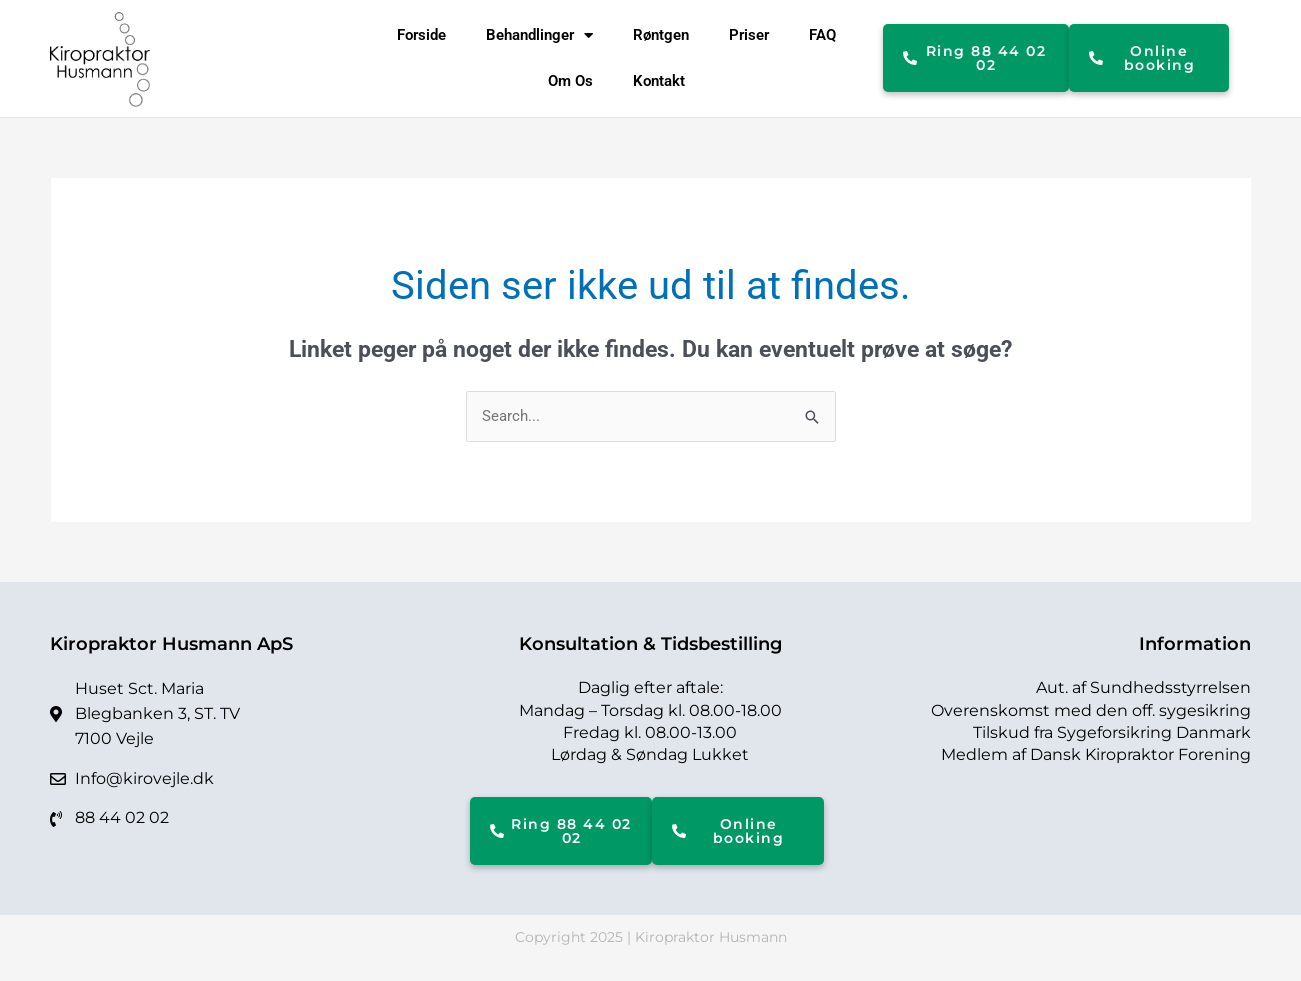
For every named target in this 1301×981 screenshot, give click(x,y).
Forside (421, 35)
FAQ (822, 35)
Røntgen (661, 35)
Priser (749, 35)
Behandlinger (539, 35)
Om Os (570, 81)
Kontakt (659, 81)
